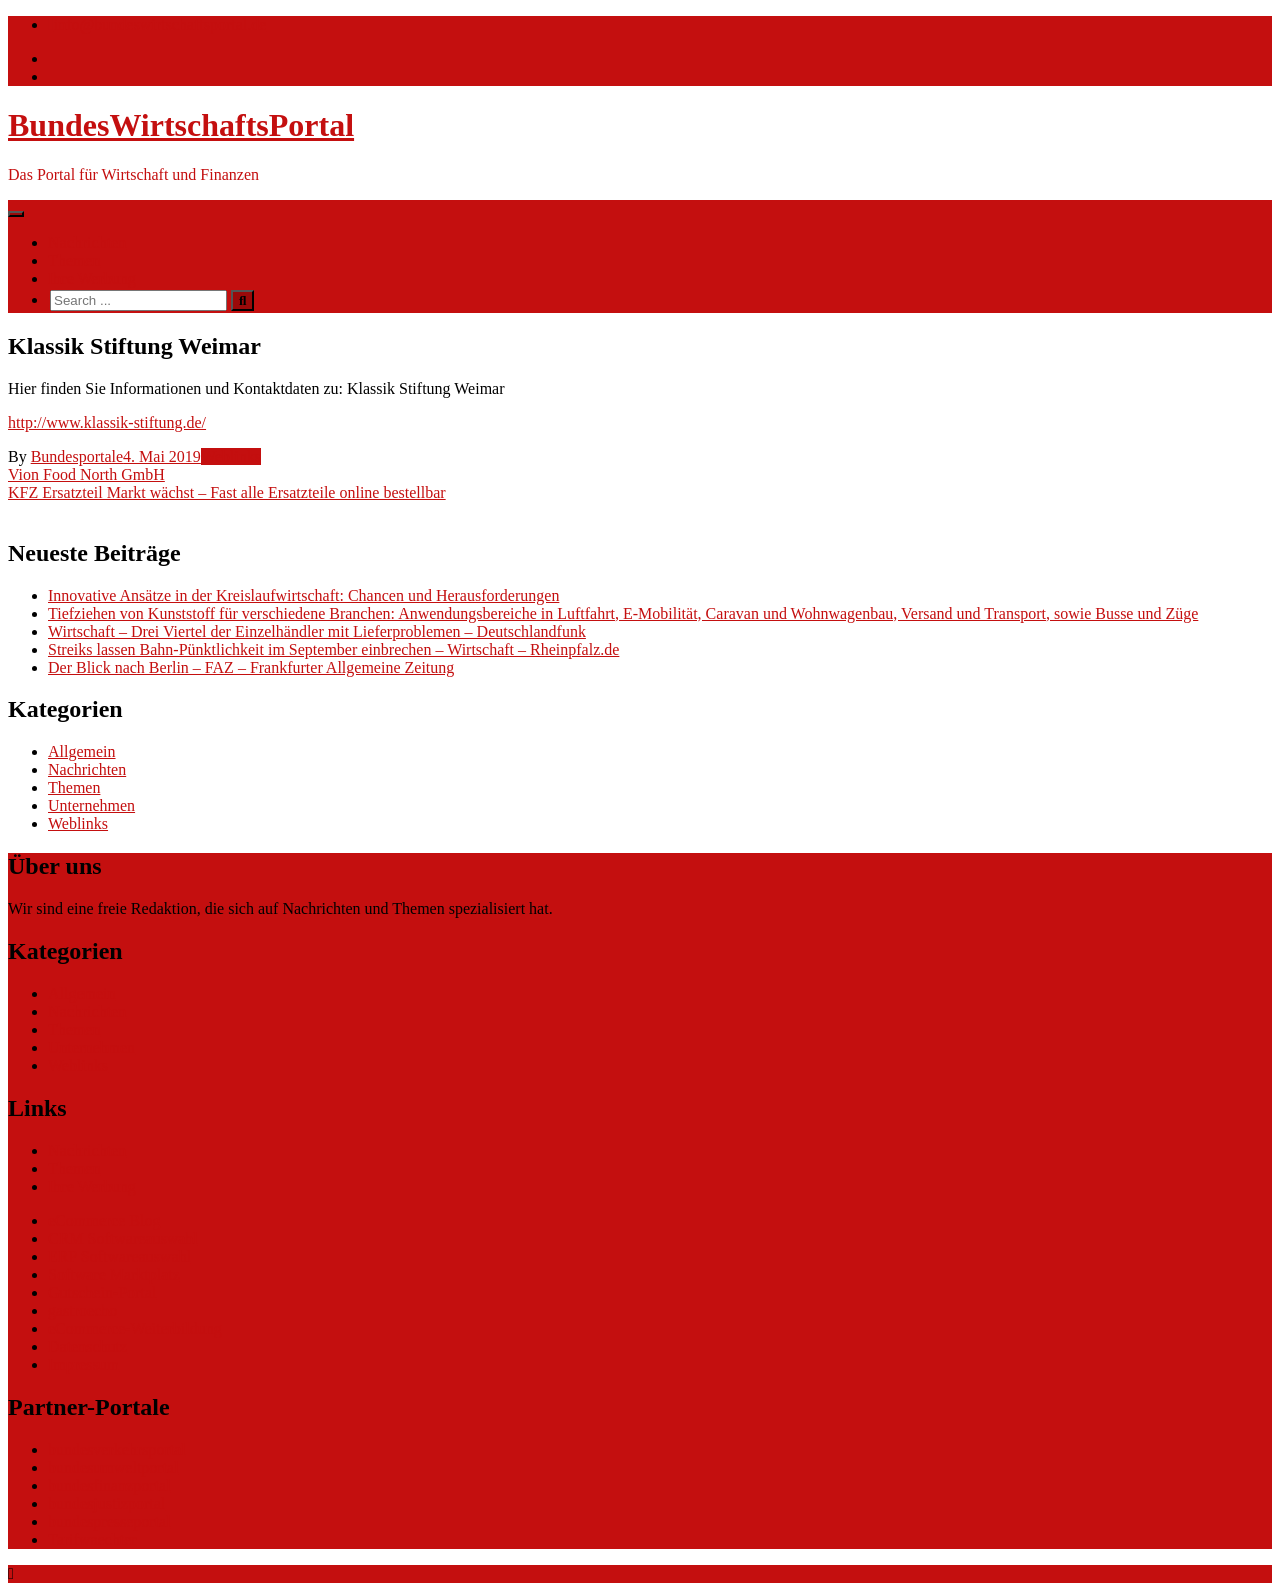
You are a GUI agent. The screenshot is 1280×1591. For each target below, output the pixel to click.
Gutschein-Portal (102, 1292)
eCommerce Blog (104, 1220)
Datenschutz (87, 1346)
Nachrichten (87, 242)
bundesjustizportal (106, 1503)
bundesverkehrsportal (117, 1449)
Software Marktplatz (114, 1274)
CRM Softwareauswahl (123, 1238)
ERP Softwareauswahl (119, 1256)
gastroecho (82, 1310)
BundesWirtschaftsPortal (181, 125)
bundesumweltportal (113, 1467)
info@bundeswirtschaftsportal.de (157, 24)
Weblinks (231, 456)
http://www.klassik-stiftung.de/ (107, 422)
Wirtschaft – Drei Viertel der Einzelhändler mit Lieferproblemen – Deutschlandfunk (317, 631)
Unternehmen (91, 805)
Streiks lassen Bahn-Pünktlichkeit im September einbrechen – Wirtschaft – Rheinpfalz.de (333, 649)
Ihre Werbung (92, 278)
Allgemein (82, 751)
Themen (74, 260)
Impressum (83, 1364)
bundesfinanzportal (109, 1485)
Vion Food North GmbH (86, 474)
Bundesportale (77, 456)
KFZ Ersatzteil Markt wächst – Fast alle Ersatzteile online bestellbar (227, 492)
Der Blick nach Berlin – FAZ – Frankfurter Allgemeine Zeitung (251, 667)
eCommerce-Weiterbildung (135, 1328)
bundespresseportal (109, 1521)
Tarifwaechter (92, 1539)
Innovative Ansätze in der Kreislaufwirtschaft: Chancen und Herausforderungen (303, 595)
